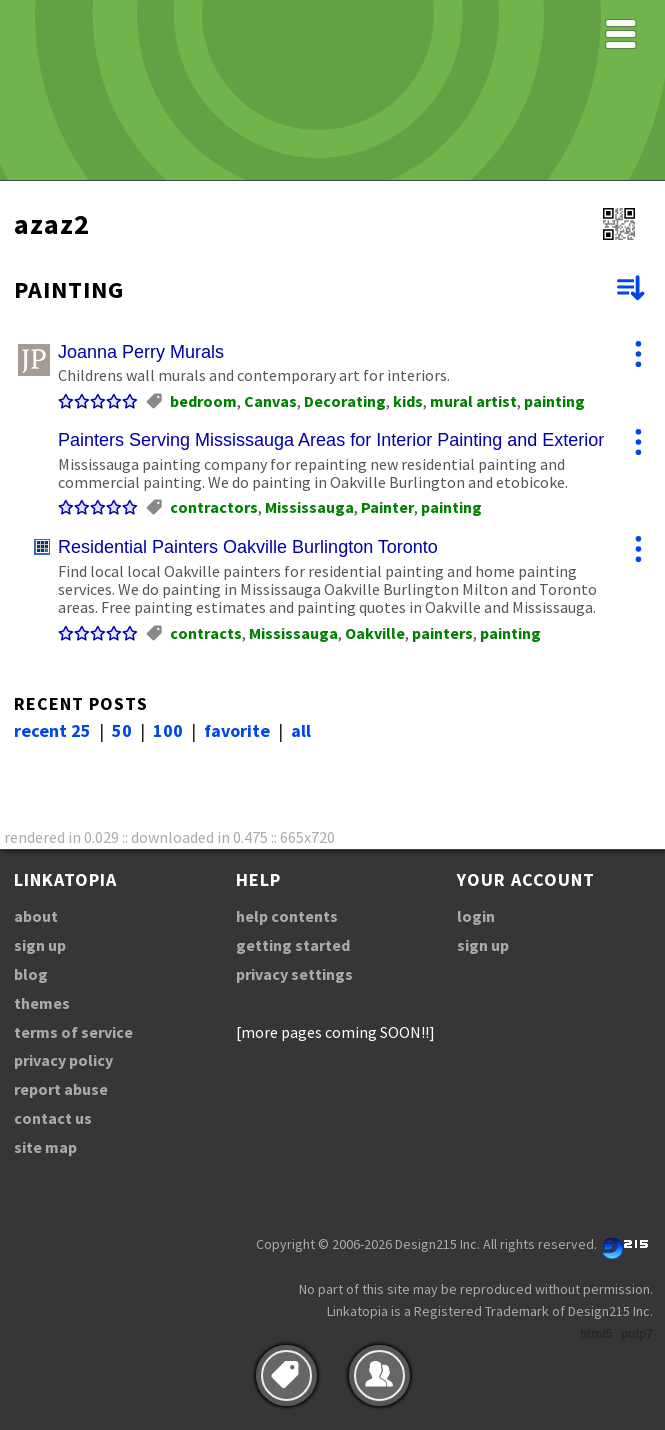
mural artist (473, 401)
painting (554, 401)
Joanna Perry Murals (141, 352)
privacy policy (63, 1060)
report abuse (61, 1089)
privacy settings (294, 974)
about (36, 916)
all (301, 730)
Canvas (270, 401)
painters (442, 633)
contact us (53, 1118)
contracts (206, 633)
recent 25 (52, 730)
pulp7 (637, 1334)
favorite (237, 730)
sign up (40, 945)
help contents (287, 916)
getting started (293, 945)
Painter (387, 507)
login (476, 916)
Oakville (375, 633)
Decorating (345, 401)
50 (122, 730)
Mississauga (309, 507)
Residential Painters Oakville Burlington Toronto (248, 547)
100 (168, 730)
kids (408, 401)
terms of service (73, 1032)
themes (42, 1003)
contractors (214, 507)
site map (45, 1147)
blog (31, 974)
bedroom (203, 401)
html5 (596, 1334)
